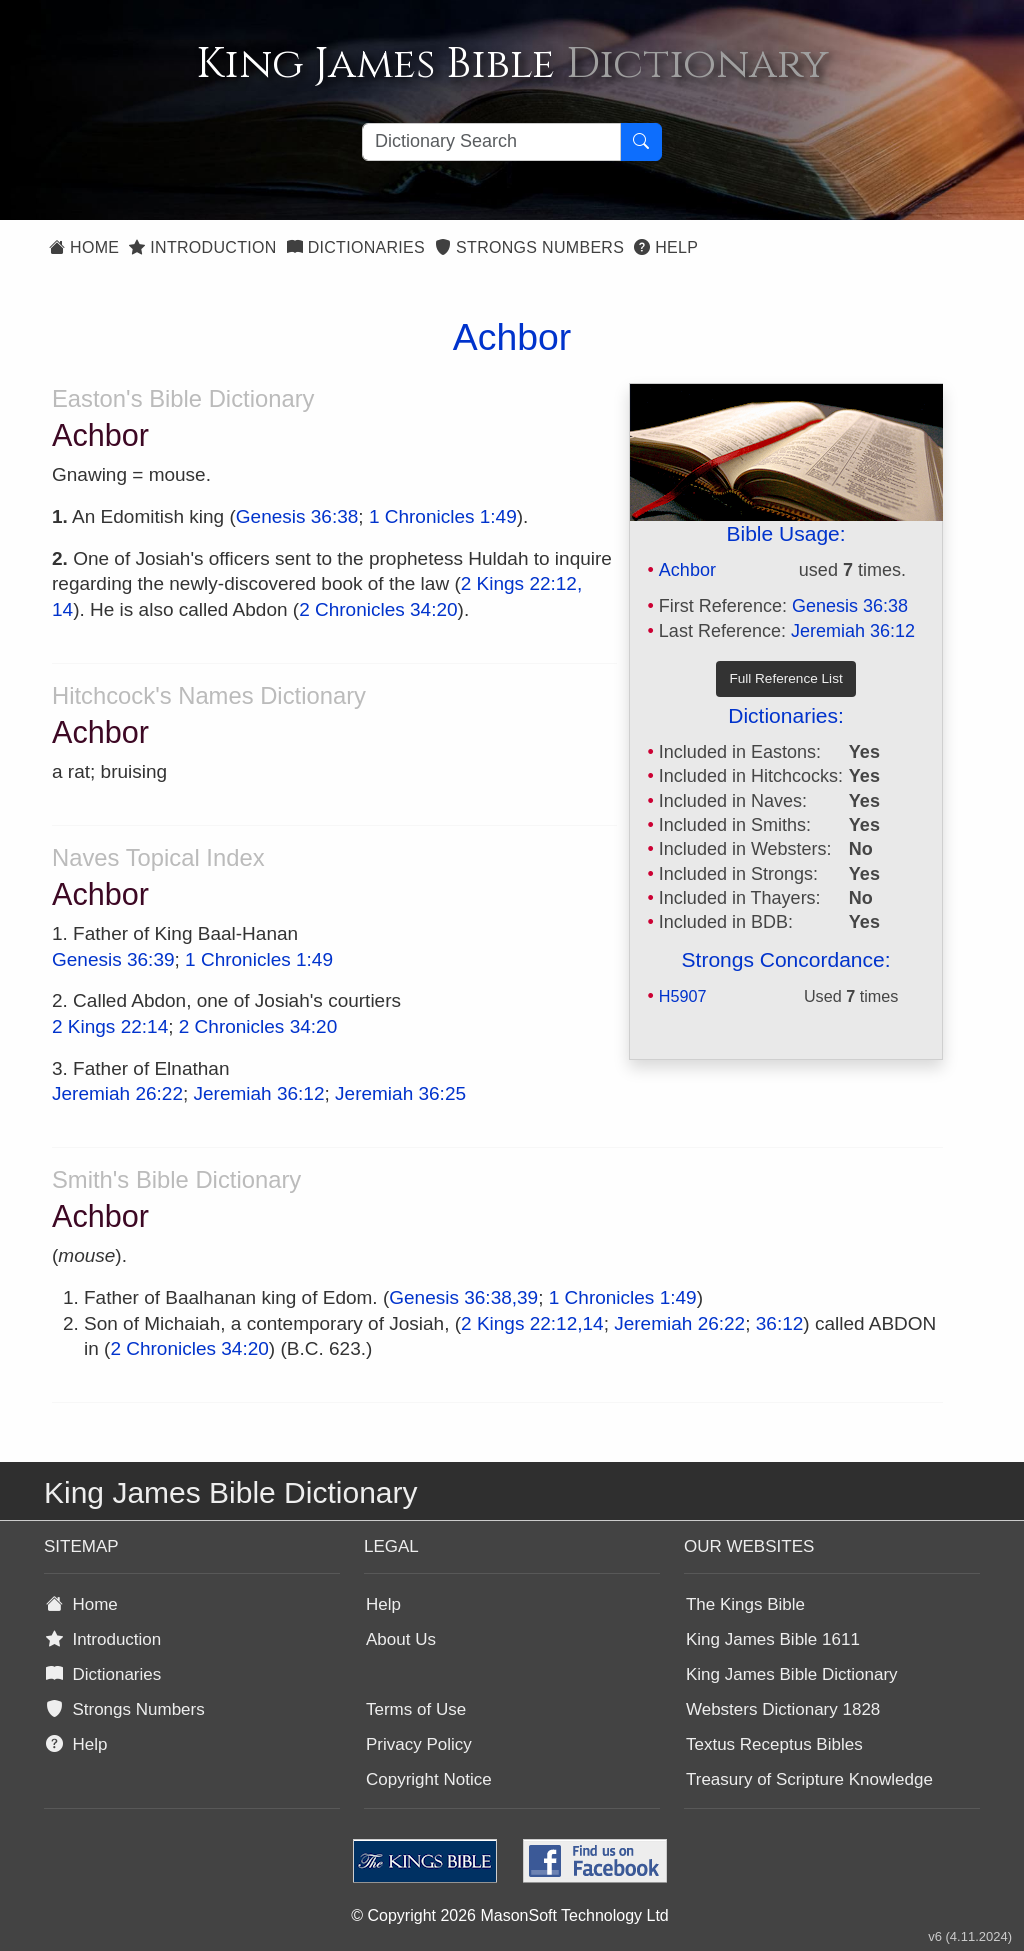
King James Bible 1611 (773, 1639)
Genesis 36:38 (850, 606)
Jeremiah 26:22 (117, 1093)
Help (666, 247)
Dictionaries (356, 247)
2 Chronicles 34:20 (378, 609)
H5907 (683, 996)
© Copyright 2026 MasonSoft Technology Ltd (509, 1915)
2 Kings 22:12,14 (532, 1323)
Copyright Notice (429, 1779)
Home (84, 247)
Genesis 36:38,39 (463, 1297)
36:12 (780, 1323)
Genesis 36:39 (113, 959)
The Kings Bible (745, 1604)
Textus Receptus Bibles (774, 1744)
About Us (401, 1639)
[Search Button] (641, 142)
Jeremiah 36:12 (853, 631)
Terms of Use (416, 1709)
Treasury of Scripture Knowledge (809, 1779)
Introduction (202, 247)
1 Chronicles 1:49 (443, 516)
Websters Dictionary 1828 (783, 1709)
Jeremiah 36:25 (400, 1093)
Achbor (687, 570)
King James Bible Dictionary (792, 1674)
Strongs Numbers (529, 247)
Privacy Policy (419, 1744)
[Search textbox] (491, 142)
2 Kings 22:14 (110, 1026)
